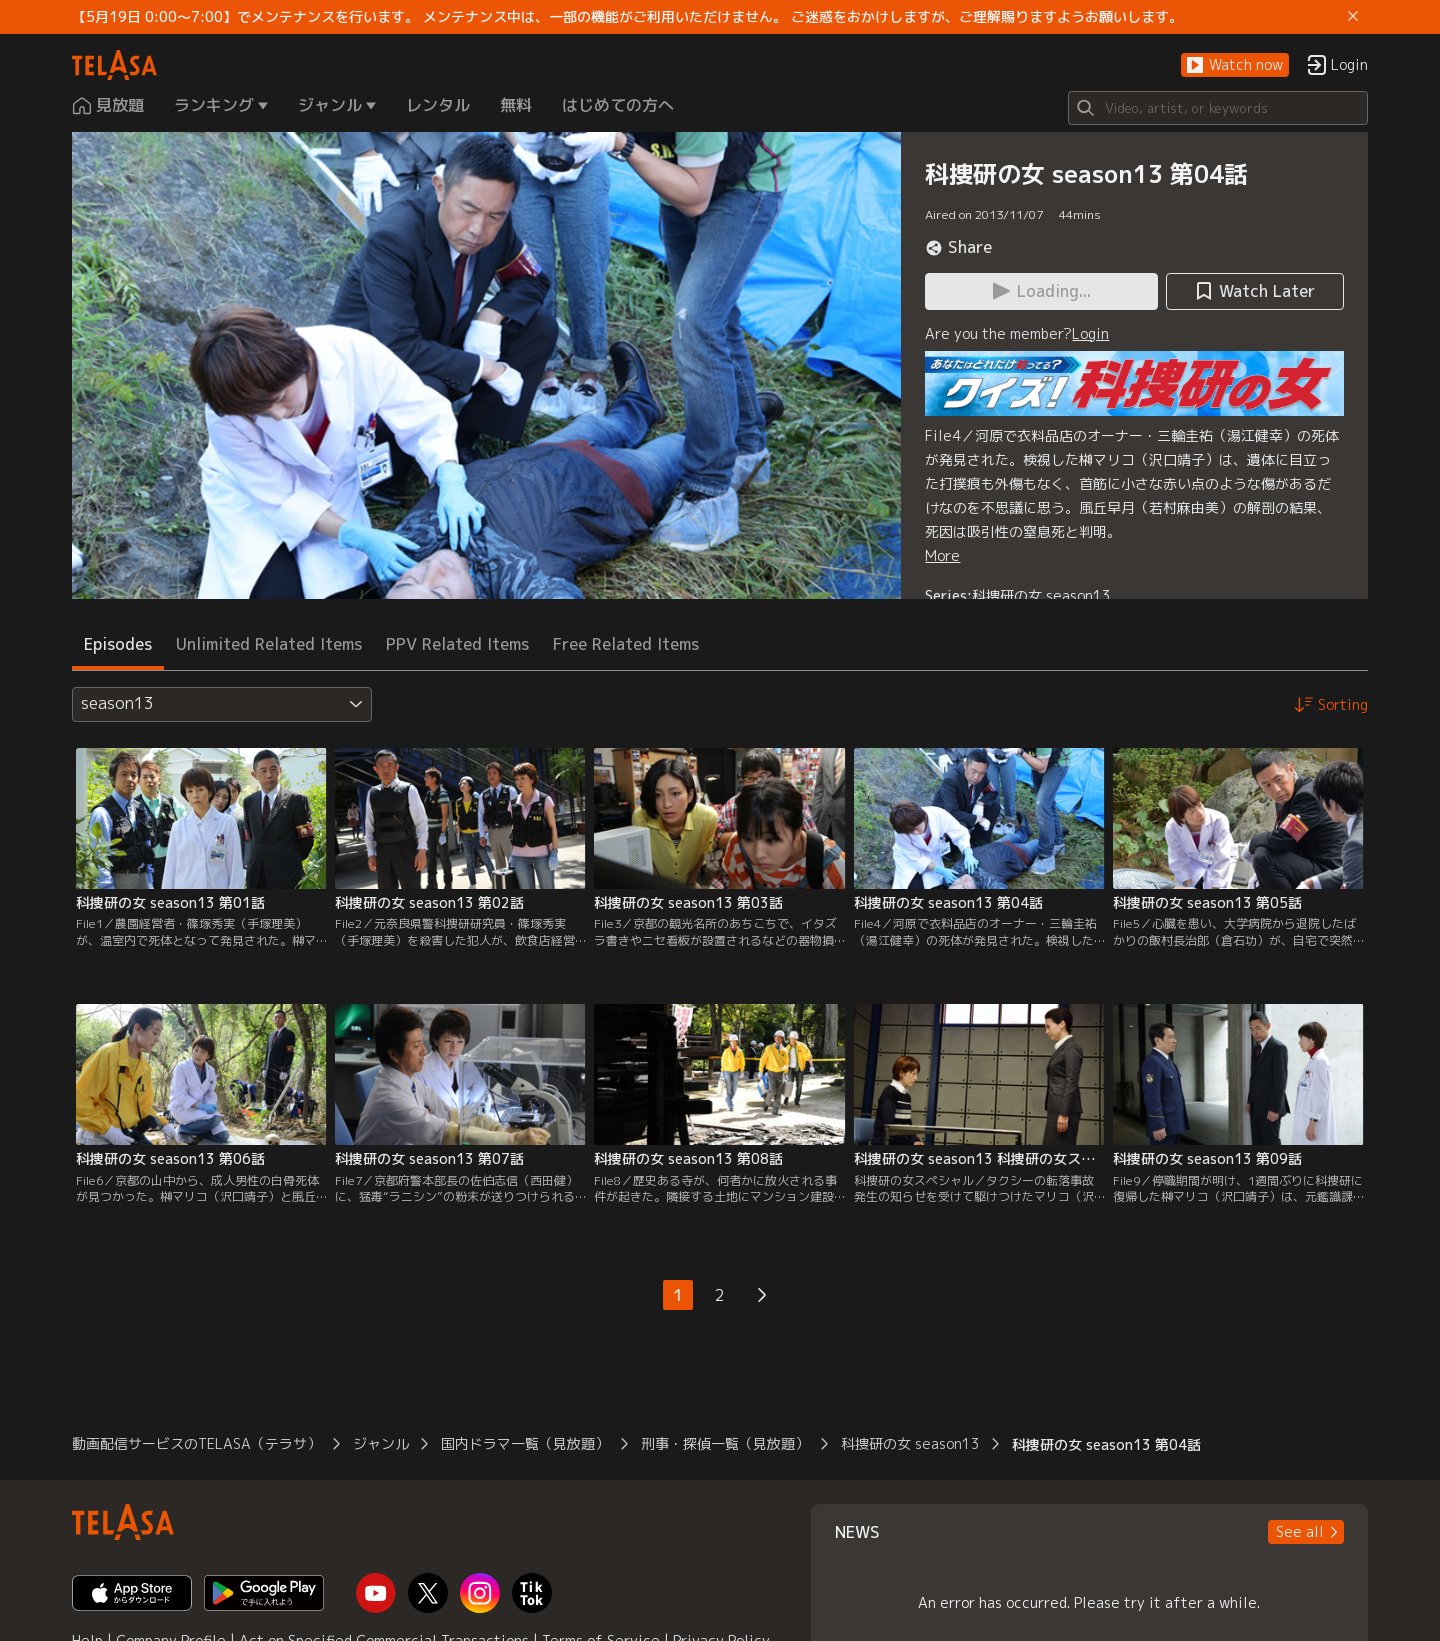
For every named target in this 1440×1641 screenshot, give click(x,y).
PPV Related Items (457, 644)
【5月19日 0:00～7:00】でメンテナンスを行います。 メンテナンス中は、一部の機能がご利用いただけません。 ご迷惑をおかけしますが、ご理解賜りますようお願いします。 (627, 17)
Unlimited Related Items (269, 644)
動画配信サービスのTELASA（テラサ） (196, 1443)
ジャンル (381, 1443)
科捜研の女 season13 (1041, 595)
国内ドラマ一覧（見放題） (525, 1443)
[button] (1235, 65)
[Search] (1218, 108)
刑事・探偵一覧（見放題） (725, 1443)
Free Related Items (626, 644)
